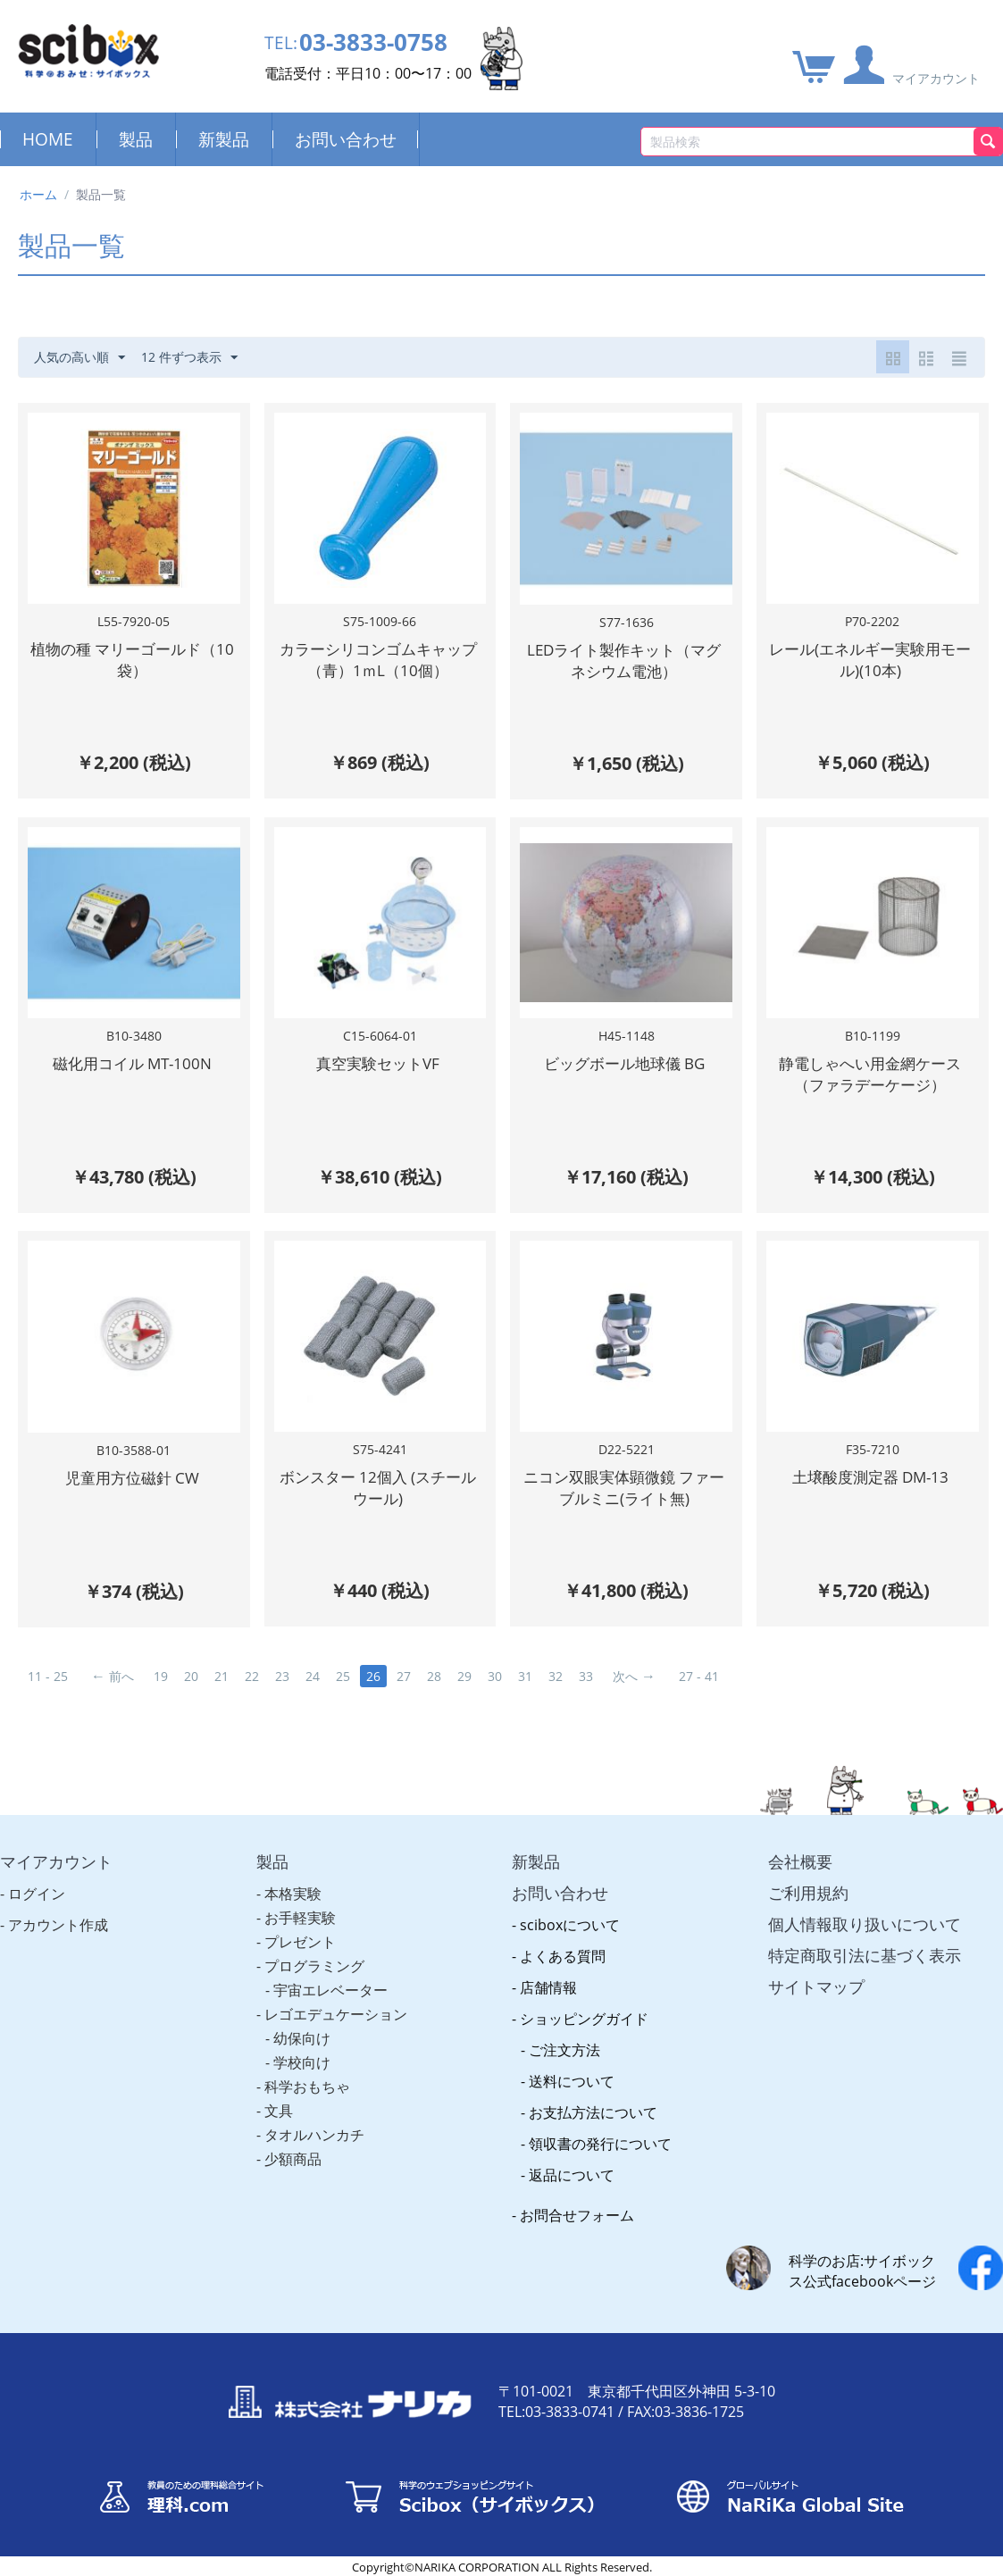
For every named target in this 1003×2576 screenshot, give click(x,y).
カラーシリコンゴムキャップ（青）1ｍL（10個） (378, 660)
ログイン (36, 1893)
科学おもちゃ (307, 2086)
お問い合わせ (346, 139)
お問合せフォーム (577, 2215)
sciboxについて (570, 1925)
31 (525, 1676)
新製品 (223, 139)
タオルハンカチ (314, 2135)
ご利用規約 (808, 1892)
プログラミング (314, 1966)
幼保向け (301, 2038)
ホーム (38, 194)
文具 (278, 2110)
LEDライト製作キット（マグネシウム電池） (624, 661)
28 (434, 1676)
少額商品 (293, 2159)
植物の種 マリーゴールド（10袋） (132, 660)
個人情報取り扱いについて (864, 1924)
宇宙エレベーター (330, 1990)
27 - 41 (699, 1676)
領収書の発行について (600, 2144)
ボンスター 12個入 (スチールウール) (378, 1488)
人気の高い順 (79, 357)
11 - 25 (48, 1676)
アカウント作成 (58, 1925)
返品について (571, 2175)
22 (252, 1676)
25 (343, 1676)
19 (161, 1676)
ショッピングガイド (584, 2018)
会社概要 (800, 1861)
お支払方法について (593, 2112)
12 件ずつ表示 (189, 357)
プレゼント (300, 1942)
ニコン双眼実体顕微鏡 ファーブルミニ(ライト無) (623, 1488)
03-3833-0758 (373, 42)
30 (495, 1676)
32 (555, 1676)
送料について (571, 2081)
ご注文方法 (564, 2050)
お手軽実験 (300, 1918)
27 (404, 1676)
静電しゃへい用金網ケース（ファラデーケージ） (870, 1074)
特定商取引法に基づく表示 (864, 1955)
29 (464, 1676)
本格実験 (293, 1893)
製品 (136, 139)
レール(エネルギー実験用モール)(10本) (870, 660)
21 (221, 1676)
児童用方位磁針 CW (132, 1478)
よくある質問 (563, 1956)
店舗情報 (548, 1987)
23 (282, 1676)
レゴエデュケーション (335, 2014)
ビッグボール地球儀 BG (624, 1063)
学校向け (301, 2062)
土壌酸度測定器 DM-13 (870, 1477)
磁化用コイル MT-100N (132, 1063)
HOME (47, 139)
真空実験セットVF (377, 1063)
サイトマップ (816, 1986)
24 (312, 1676)
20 (191, 1676)
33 (586, 1676)
